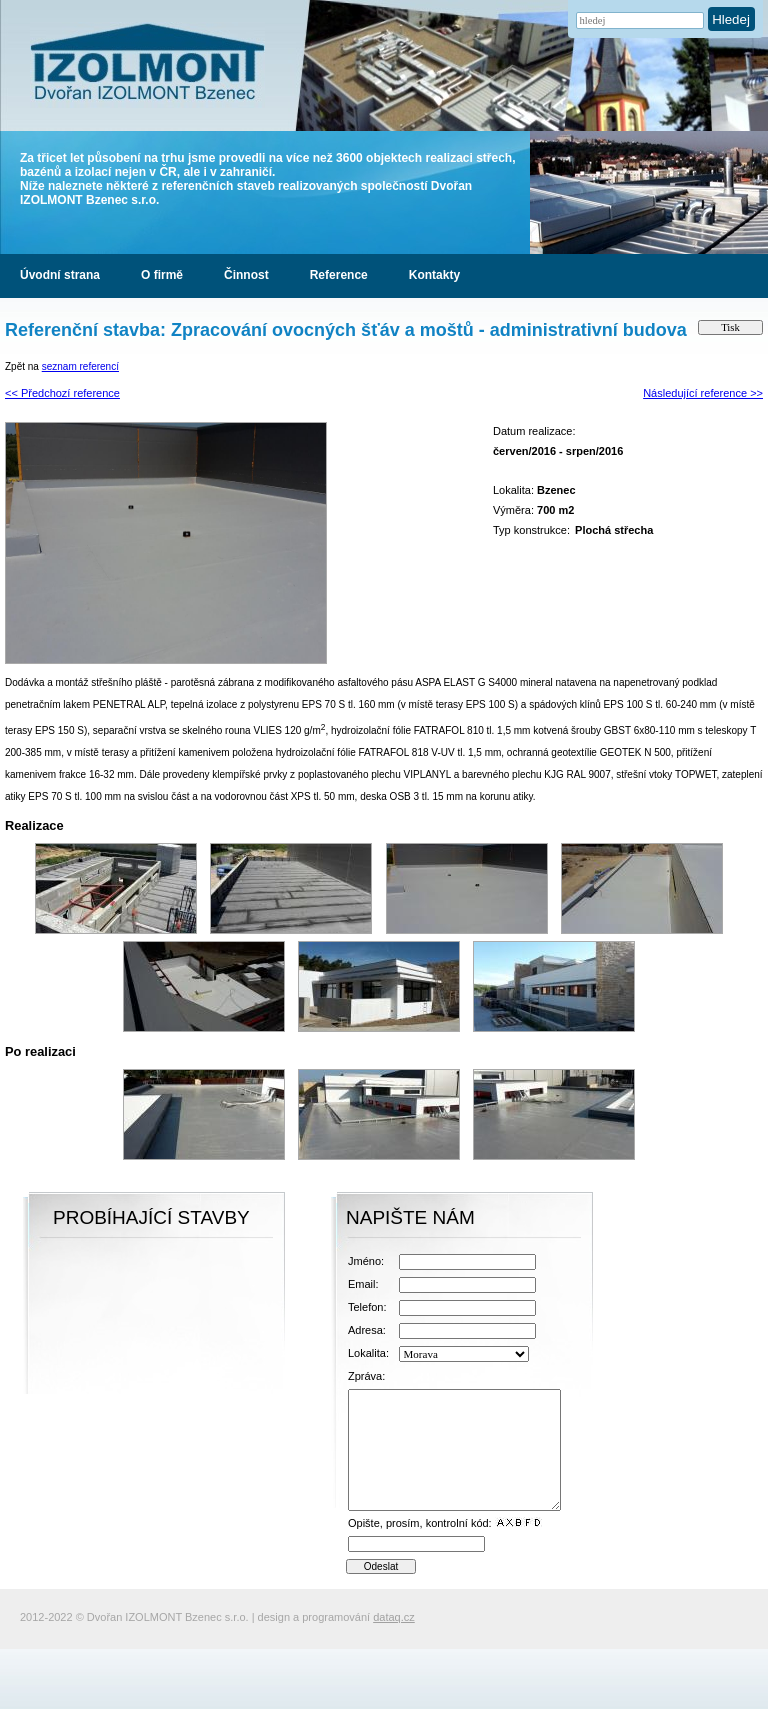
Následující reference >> (703, 393)
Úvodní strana (60, 275)
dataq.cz (394, 1617)
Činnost (246, 275)
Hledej (731, 19)
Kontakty (434, 275)
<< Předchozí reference (62, 393)
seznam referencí (80, 366)
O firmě (162, 275)
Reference (339, 275)
